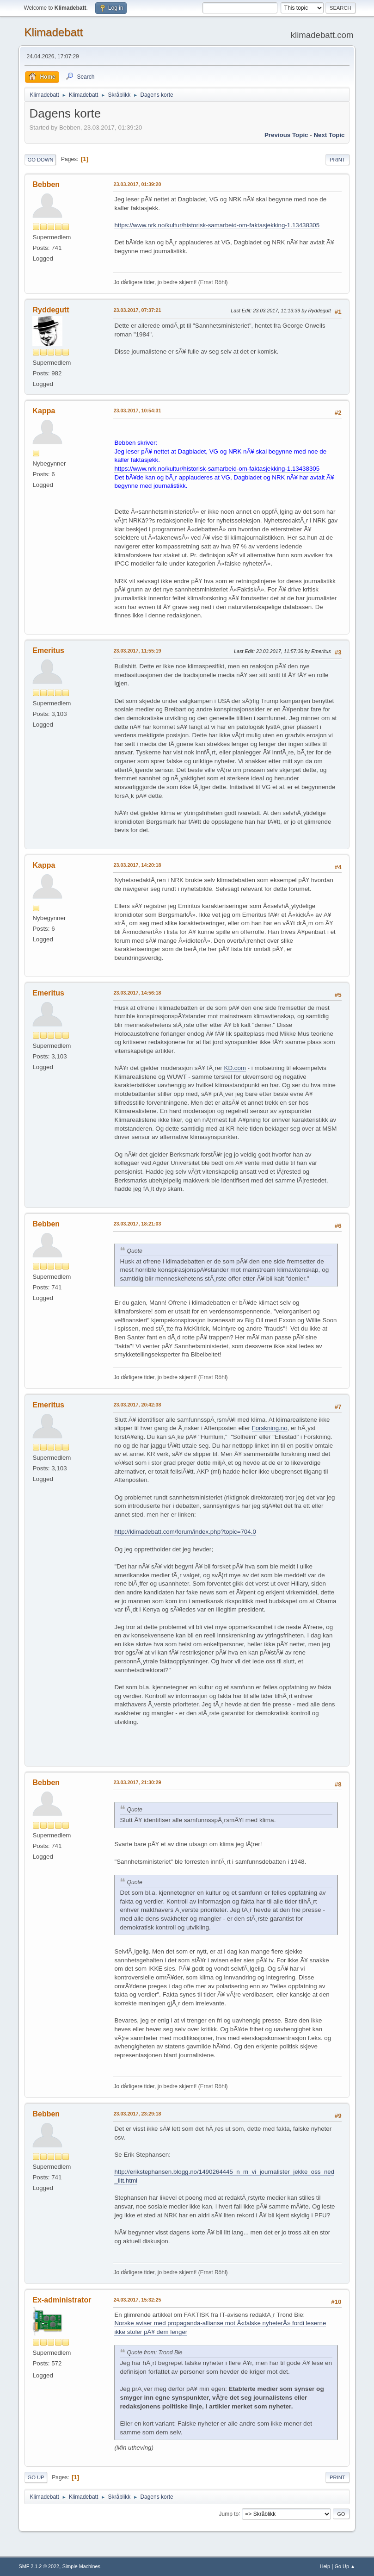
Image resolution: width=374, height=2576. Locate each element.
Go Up (35, 2477)
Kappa (43, 411)
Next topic (328, 134)
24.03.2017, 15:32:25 (137, 2299)
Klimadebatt (53, 32)
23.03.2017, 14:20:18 (137, 865)
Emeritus (48, 650)
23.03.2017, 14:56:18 (137, 993)
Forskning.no (270, 1428)
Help (325, 2566)
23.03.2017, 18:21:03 (137, 1223)
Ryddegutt (50, 310)
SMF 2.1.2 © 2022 (38, 2566)
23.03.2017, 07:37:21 (137, 310)
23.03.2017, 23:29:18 (137, 2113)
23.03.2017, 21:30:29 (137, 1782)
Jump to (229, 2513)
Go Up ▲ (345, 2566)
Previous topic (286, 134)
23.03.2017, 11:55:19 (137, 650)
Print (337, 159)
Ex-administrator (61, 2300)
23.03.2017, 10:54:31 (137, 410)
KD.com (235, 1067)
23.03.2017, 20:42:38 (137, 1404)
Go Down (40, 159)
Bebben (46, 184)
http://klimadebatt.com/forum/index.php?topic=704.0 (185, 1531)
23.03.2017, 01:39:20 (137, 184)
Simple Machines (81, 2566)
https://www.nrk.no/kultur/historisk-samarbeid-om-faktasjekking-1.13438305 (216, 225)
